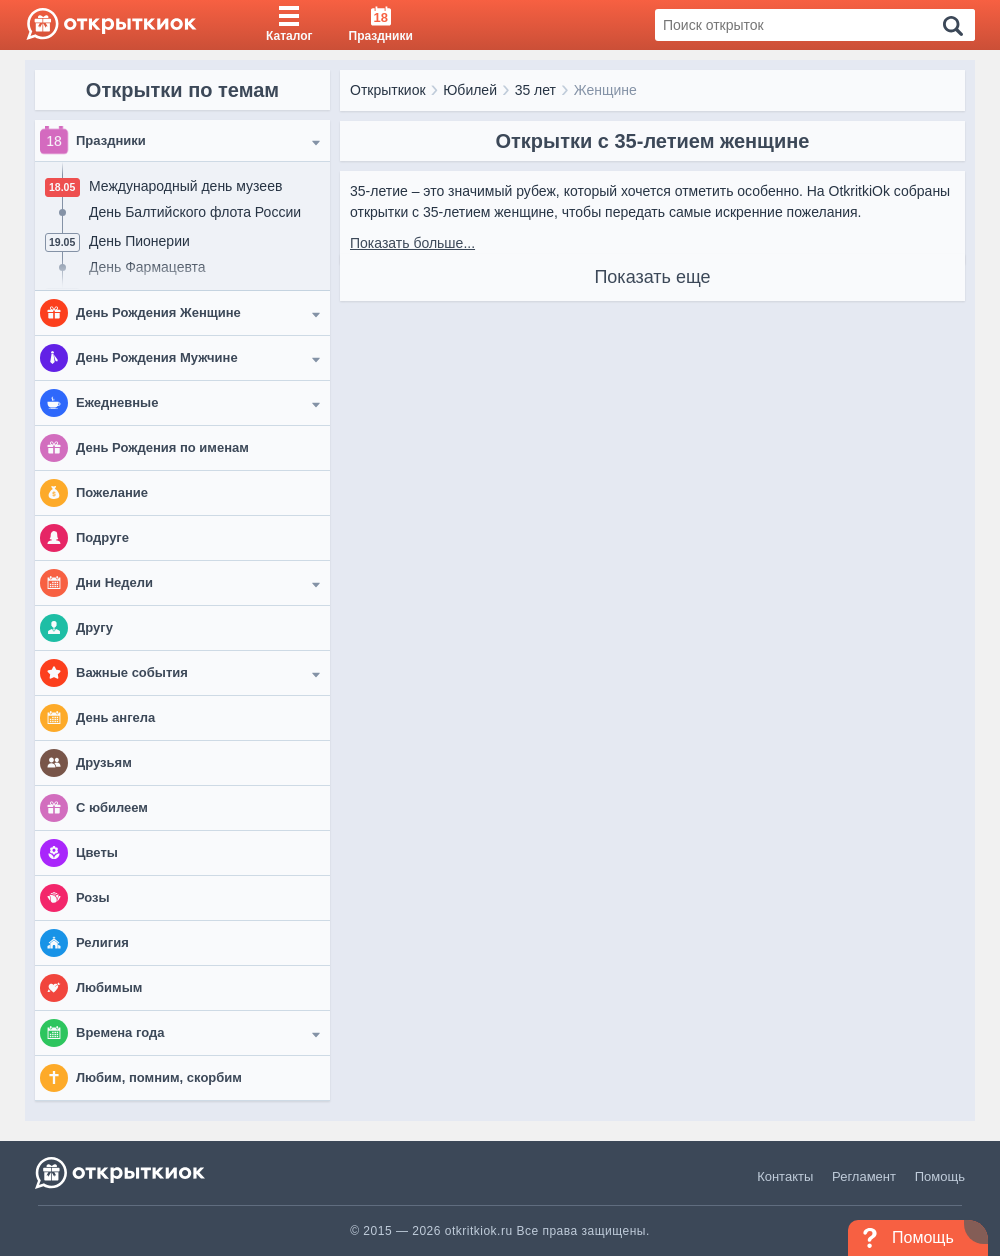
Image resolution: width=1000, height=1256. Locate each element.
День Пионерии (139, 241)
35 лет (535, 90)
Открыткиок (388, 90)
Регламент (864, 1176)
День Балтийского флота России (195, 212)
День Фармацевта (147, 267)
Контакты (785, 1176)
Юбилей (470, 90)
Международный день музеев (185, 186)
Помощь (940, 1176)
